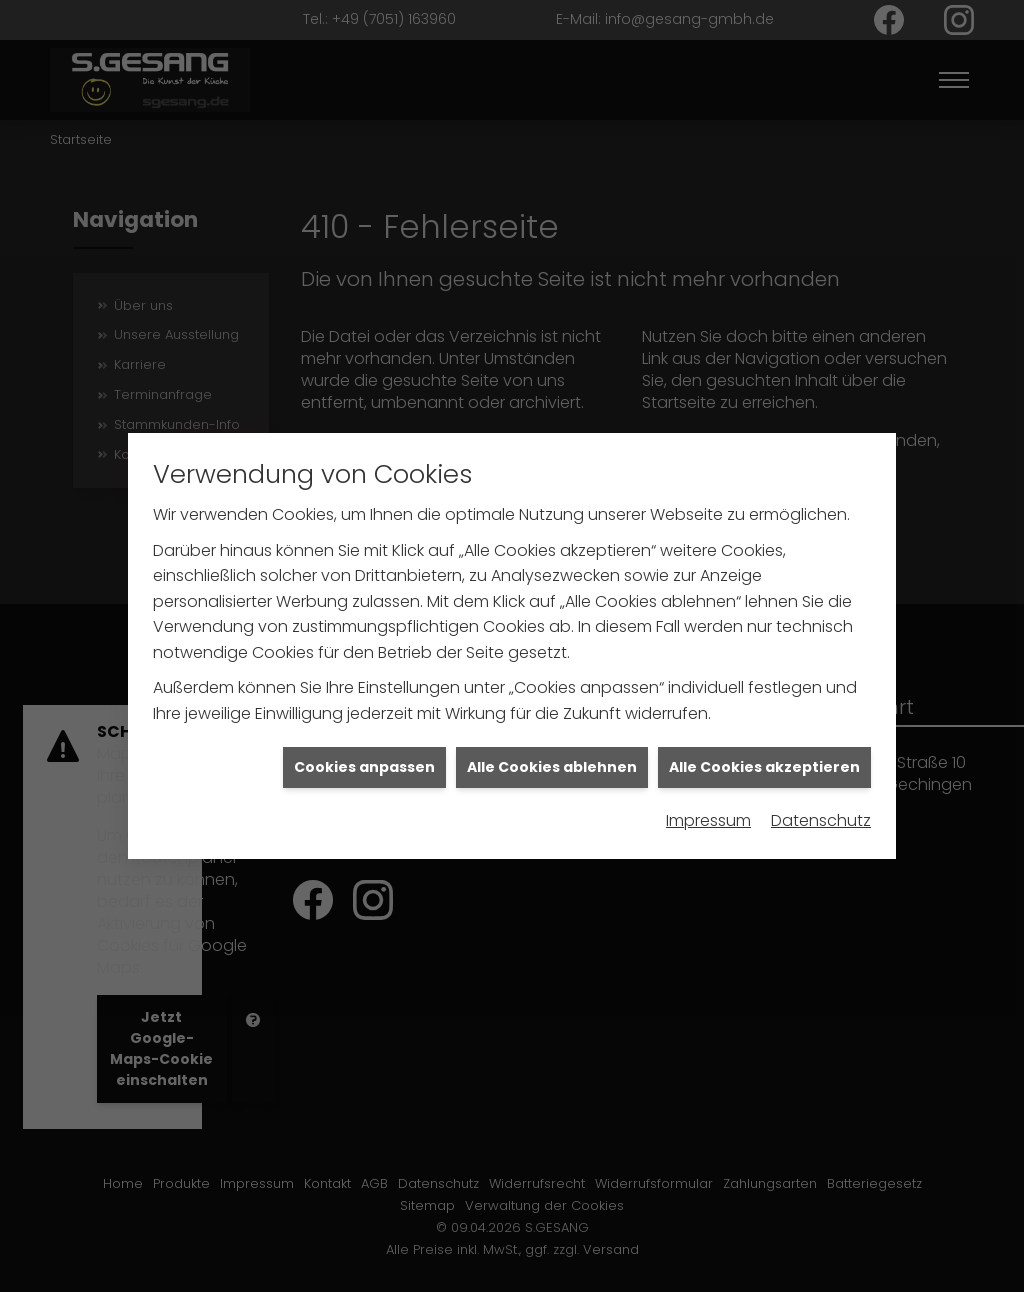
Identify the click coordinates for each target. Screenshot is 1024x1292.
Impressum (708, 809)
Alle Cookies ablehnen (552, 755)
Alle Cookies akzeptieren (764, 755)
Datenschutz (821, 809)
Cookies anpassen (364, 755)
